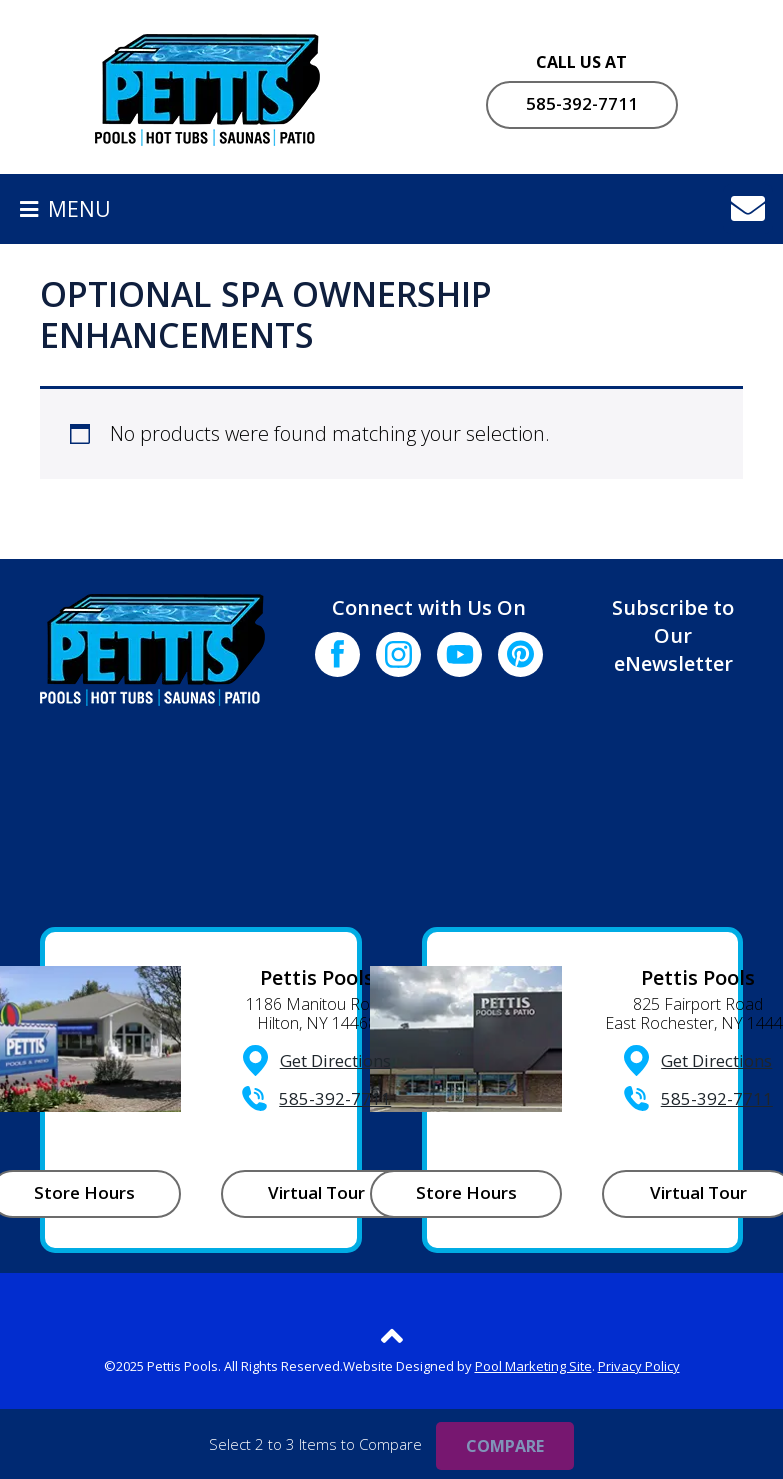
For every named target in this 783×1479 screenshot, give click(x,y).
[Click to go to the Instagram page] (398, 654)
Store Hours (466, 1192)
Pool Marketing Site (533, 1366)
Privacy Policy (639, 1366)
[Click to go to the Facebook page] (337, 654)
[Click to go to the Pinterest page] (520, 654)
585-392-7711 (582, 103)
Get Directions (335, 1060)
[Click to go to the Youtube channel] (459, 654)
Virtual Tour (316, 1192)
